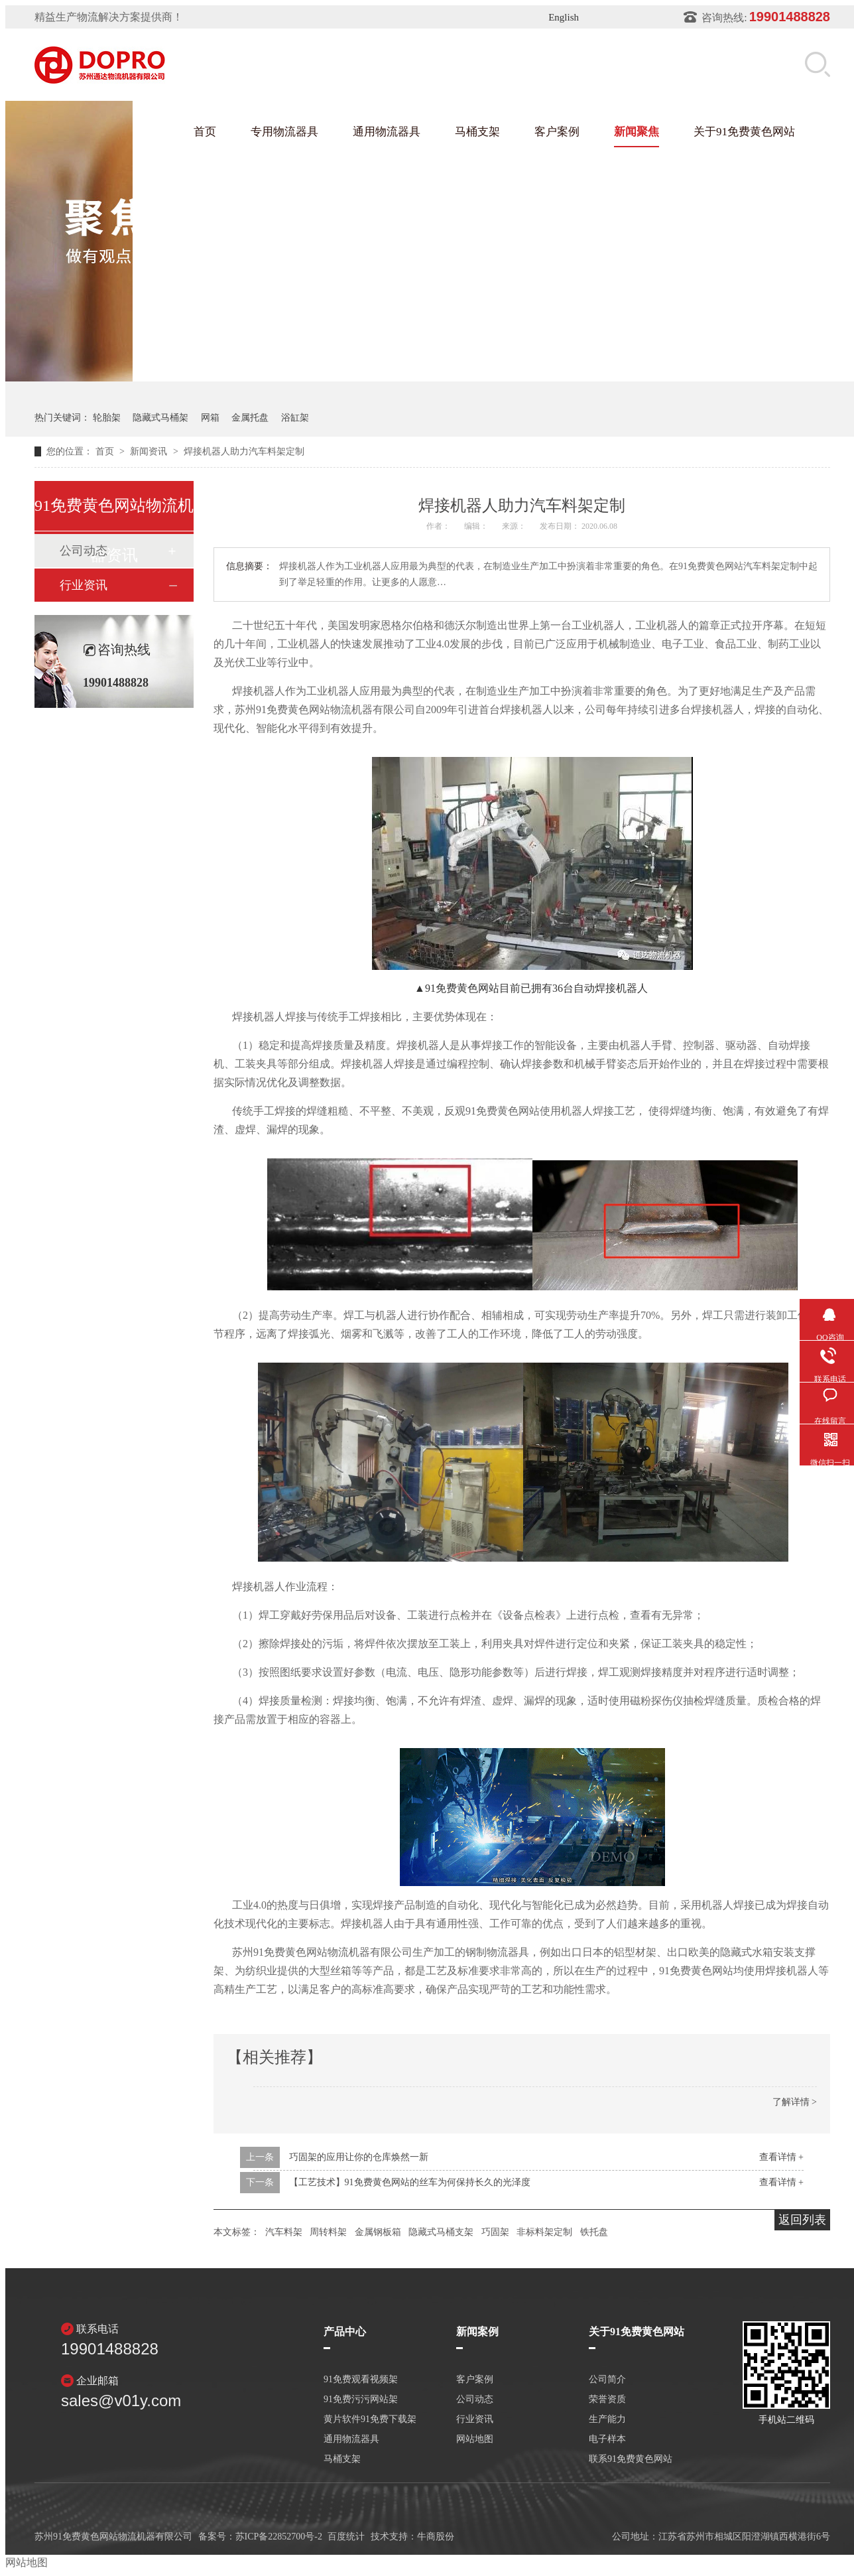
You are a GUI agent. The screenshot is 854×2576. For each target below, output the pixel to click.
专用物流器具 (284, 131)
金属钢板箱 (378, 2232)
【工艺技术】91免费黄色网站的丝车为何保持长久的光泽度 (409, 2182)
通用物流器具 (386, 131)
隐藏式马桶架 (160, 418)
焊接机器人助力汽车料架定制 (244, 451)
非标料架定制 (544, 2232)
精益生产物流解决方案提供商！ (108, 17)
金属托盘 (250, 418)
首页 (205, 131)
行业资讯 (83, 585)
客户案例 (557, 131)
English (563, 17)
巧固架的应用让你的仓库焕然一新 (358, 2157)
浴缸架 (295, 418)
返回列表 (802, 2219)
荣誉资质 (607, 2399)
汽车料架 (283, 2232)
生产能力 (607, 2419)
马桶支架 (477, 131)
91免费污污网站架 (361, 2399)
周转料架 (328, 2232)
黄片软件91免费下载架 (370, 2419)
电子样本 (607, 2439)
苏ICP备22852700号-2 (278, 2537)
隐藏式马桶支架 (440, 2232)
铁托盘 (594, 2232)
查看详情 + (781, 2157)
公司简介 (607, 2379)
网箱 (210, 418)
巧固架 (495, 2232)
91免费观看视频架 (361, 2379)
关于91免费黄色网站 (744, 131)
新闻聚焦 (636, 131)
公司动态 (474, 2399)
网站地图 (474, 2439)
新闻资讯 (150, 451)
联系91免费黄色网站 (630, 2459)
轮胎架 (107, 418)
